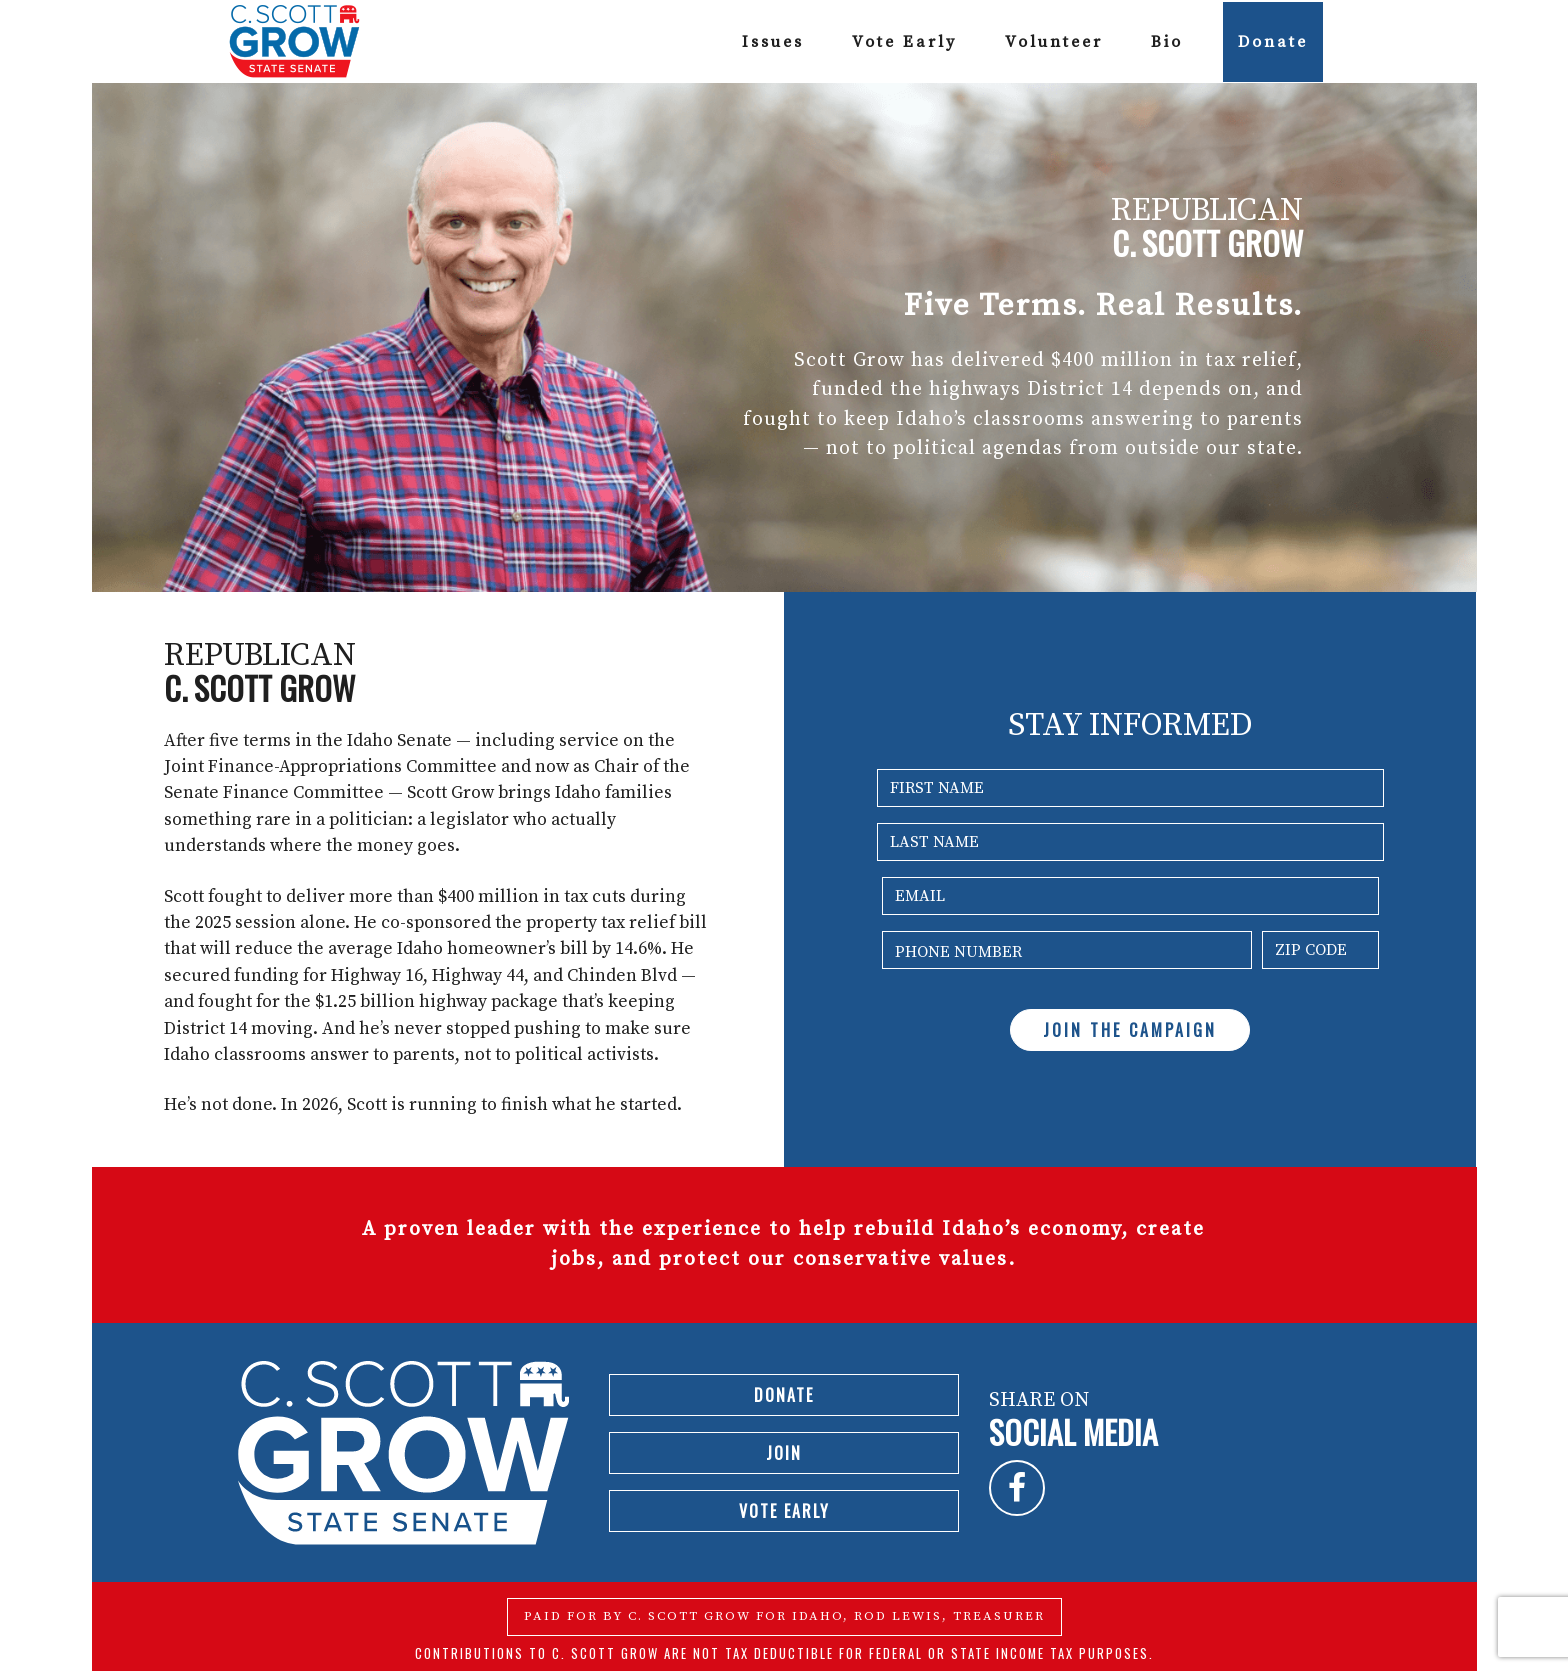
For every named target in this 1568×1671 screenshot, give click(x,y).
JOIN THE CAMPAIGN (1130, 1030)
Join (784, 1453)
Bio (1167, 42)
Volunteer (1054, 42)
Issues (773, 42)
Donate (1273, 42)
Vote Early (904, 42)
